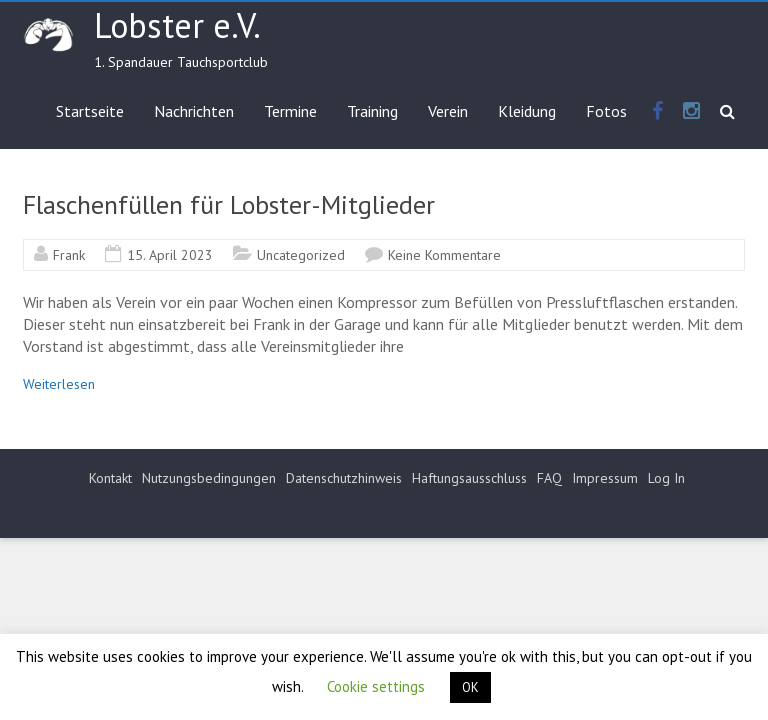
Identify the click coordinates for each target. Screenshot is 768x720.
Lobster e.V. (177, 25)
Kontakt (110, 478)
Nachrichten (194, 111)
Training (372, 111)
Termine (290, 111)
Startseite (90, 111)
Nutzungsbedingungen (209, 478)
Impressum (605, 478)
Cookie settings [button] (376, 686)
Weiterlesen (59, 384)
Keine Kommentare (444, 255)
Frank (69, 255)
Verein (448, 111)
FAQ (549, 478)
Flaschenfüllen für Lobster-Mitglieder (229, 204)
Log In (666, 478)
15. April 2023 (170, 255)
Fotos (606, 111)
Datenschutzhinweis (344, 478)
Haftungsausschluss (469, 478)
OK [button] (470, 687)
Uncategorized (301, 255)
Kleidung (527, 111)
